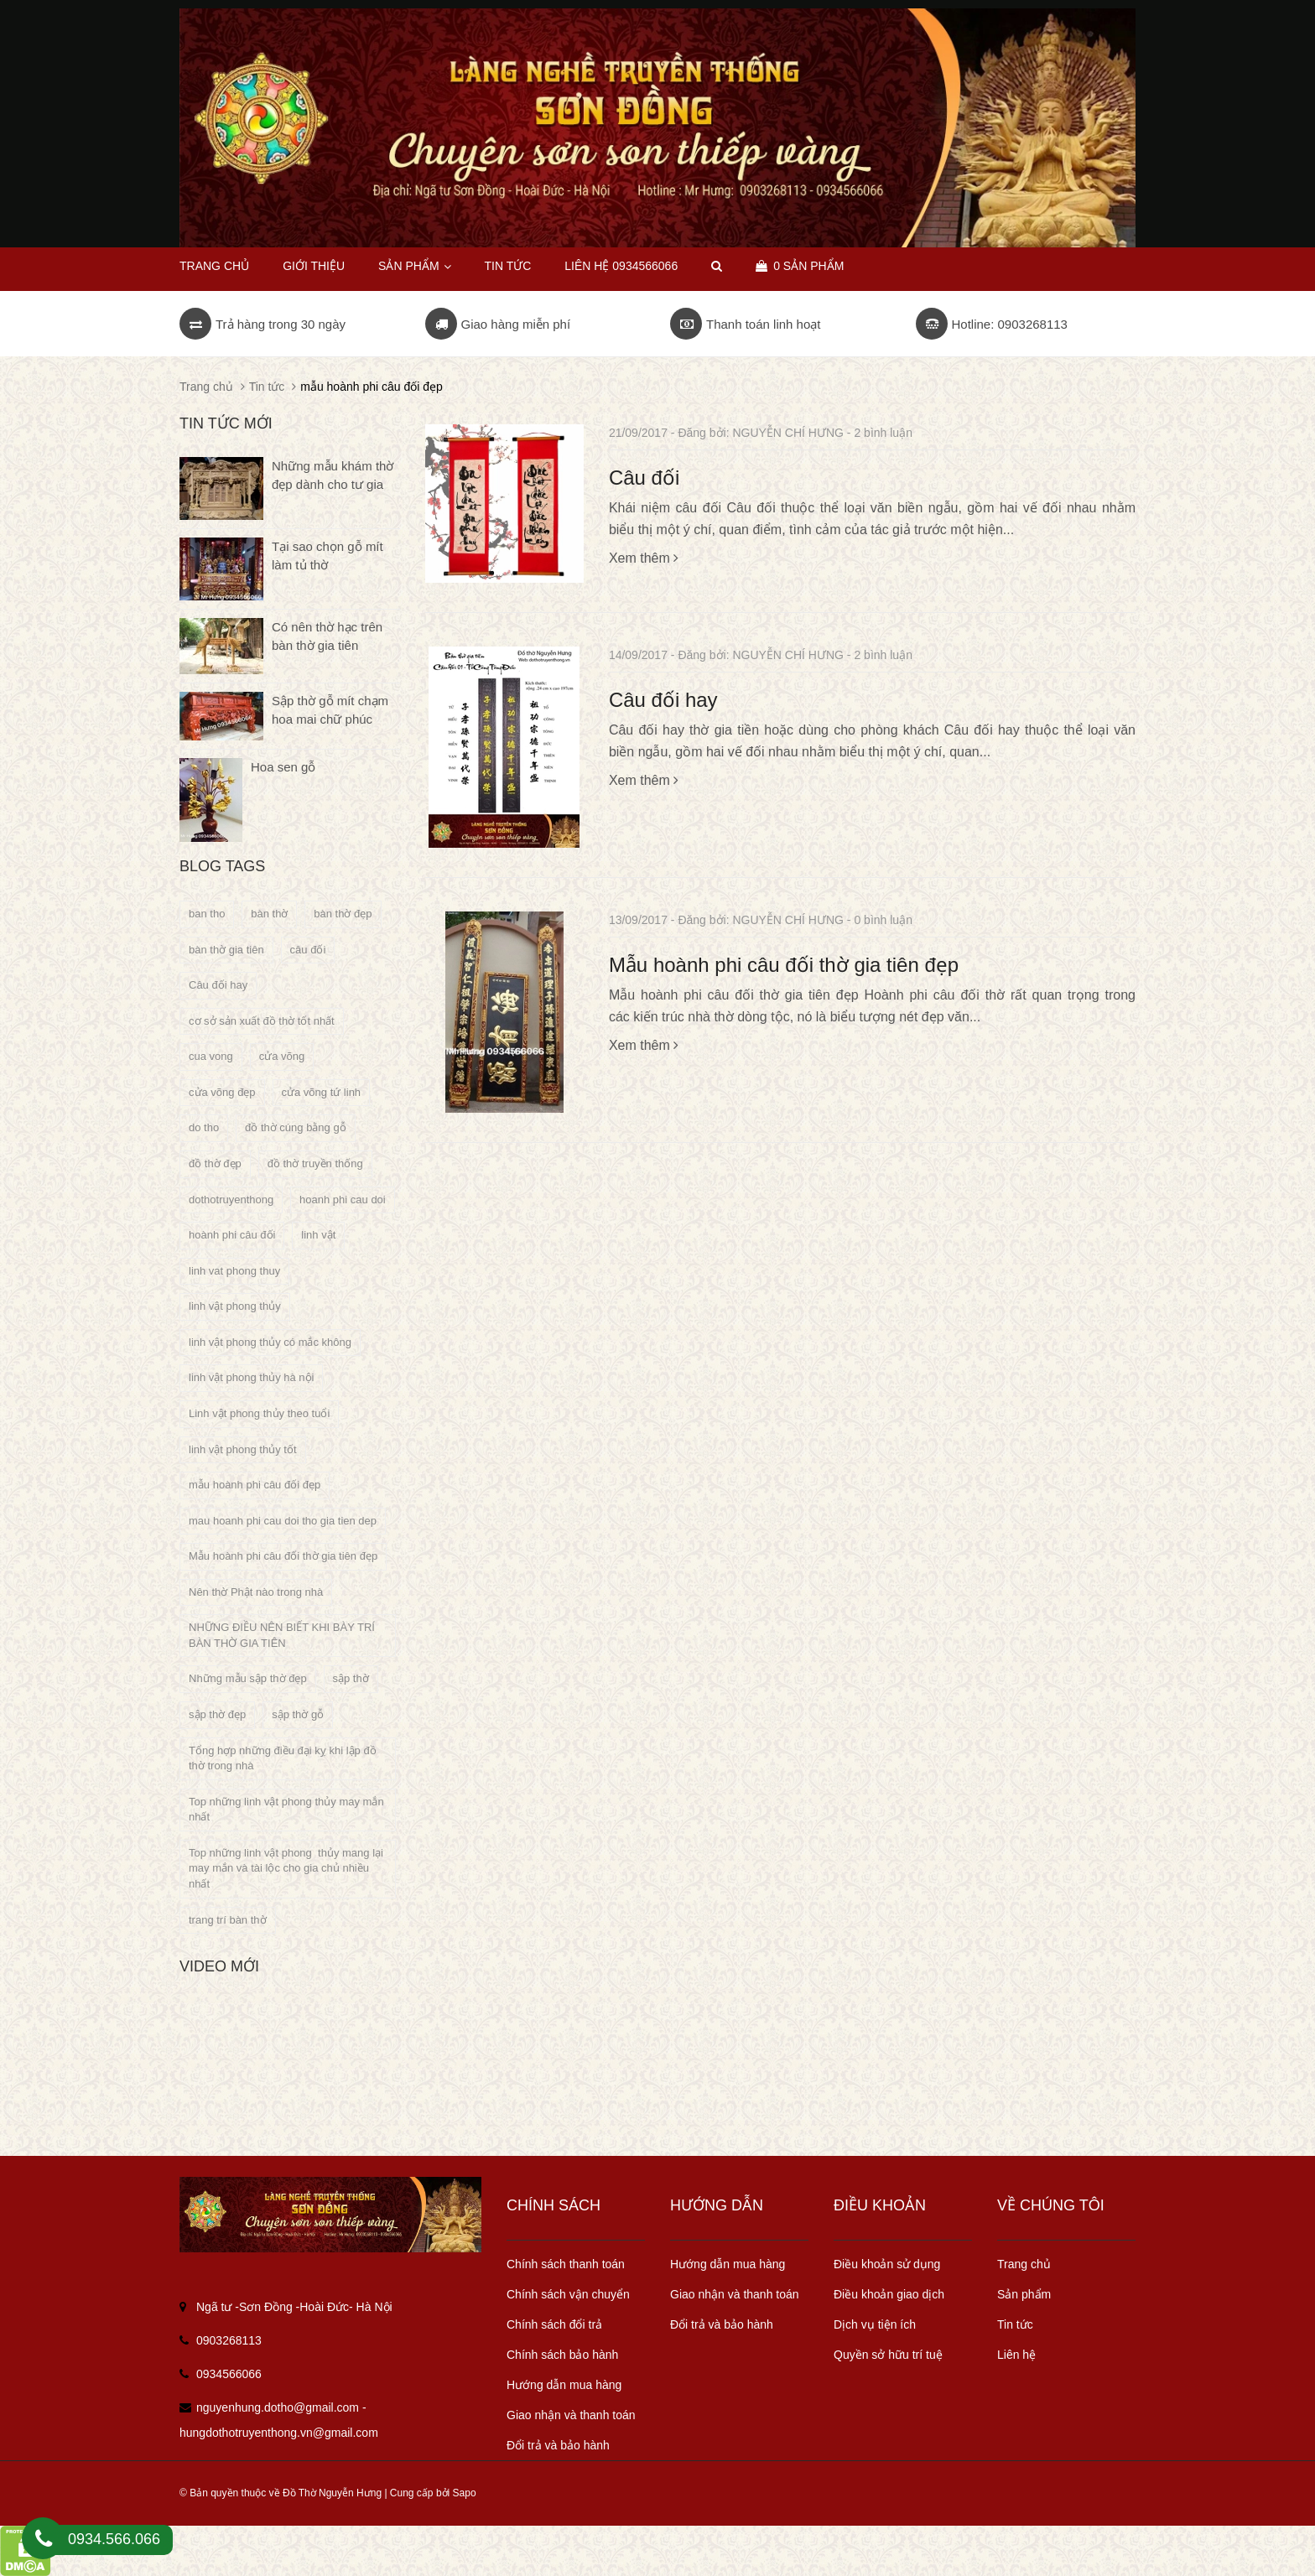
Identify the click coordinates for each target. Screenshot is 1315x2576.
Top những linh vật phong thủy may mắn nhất (286, 1809)
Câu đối (644, 477)
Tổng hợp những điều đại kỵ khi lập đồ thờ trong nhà (283, 1758)
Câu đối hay (663, 699)
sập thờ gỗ (298, 1714)
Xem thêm (643, 558)
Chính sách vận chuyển (568, 2294)
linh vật (318, 1234)
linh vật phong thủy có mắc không (270, 1342)
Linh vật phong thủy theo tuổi (259, 1413)
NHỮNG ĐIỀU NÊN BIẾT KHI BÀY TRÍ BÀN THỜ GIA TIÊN (282, 1635)
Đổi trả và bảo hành (558, 2445)
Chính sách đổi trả (554, 2324)
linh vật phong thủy (235, 1306)
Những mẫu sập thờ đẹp (248, 1678)
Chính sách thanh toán (566, 2264)
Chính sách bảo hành (562, 2354)
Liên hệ (1016, 2354)
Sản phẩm (414, 266)
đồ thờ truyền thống (315, 1163)
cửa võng (282, 1056)
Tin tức (507, 266)
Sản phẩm (1024, 2294)
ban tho (207, 913)
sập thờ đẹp (217, 1714)
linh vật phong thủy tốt (243, 1449)
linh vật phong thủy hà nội (251, 1377)
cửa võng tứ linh (321, 1092)
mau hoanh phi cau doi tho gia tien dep (283, 1520)
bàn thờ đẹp (343, 913)
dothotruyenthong (231, 1199)
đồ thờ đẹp (215, 1163)
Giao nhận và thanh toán (571, 2415)
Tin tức (1015, 2324)
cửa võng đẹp (222, 1092)
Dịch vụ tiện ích (875, 2324)
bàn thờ (269, 913)
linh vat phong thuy (234, 1271)
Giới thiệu (314, 266)
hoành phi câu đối (232, 1234)
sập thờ (351, 1678)
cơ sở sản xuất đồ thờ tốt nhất (262, 1021)
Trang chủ (1024, 2264)
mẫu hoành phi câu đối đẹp (254, 1484)
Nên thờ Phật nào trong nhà (256, 1592)
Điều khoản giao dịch (889, 2294)
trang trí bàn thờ (228, 1920)
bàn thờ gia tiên (226, 949)
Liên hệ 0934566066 (621, 266)
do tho (204, 1127)
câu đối (308, 949)
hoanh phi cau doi (342, 1199)
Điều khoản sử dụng (887, 2264)
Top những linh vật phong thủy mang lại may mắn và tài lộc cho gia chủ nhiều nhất (286, 1868)
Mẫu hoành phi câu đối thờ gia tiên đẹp (784, 964)
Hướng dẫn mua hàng (564, 2385)
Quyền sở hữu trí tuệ (888, 2354)
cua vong (211, 1056)
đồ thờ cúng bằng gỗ (295, 1127)
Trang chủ (214, 266)
